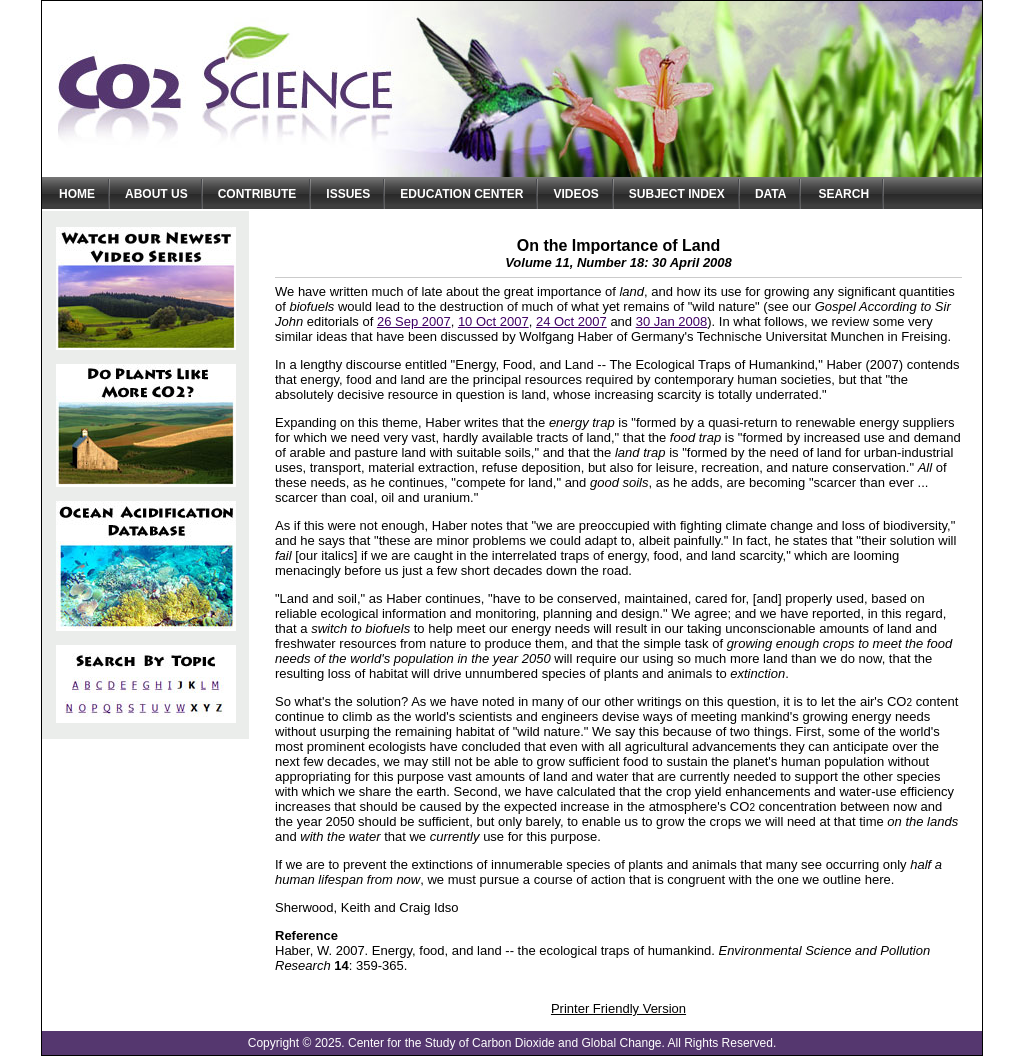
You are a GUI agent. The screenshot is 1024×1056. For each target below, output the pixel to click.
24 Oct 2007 (571, 321)
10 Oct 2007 (493, 321)
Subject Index (677, 194)
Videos (575, 194)
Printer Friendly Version (618, 1008)
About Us (156, 194)
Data (771, 194)
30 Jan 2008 (672, 321)
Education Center (461, 194)
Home (77, 194)
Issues (348, 194)
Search (843, 194)
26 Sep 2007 (414, 321)
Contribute (257, 194)
